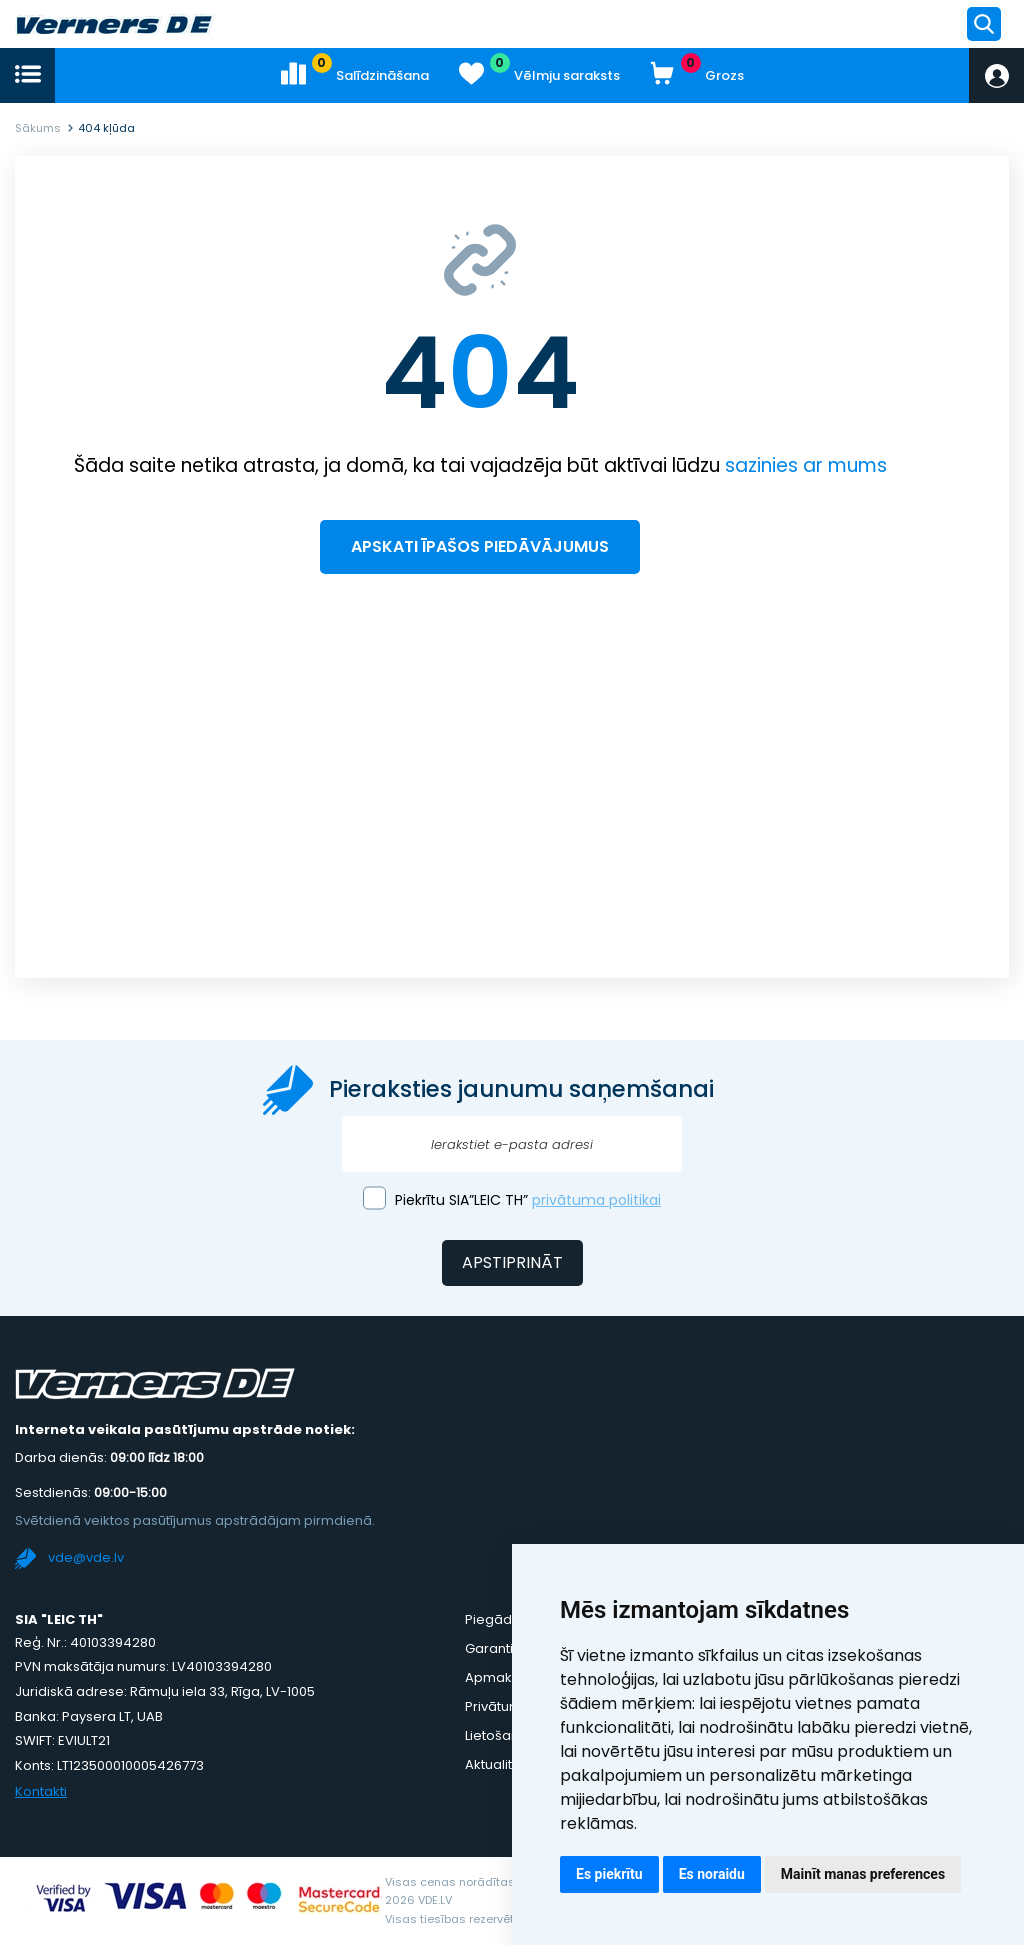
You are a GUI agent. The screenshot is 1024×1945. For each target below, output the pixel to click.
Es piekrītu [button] (609, 1874)
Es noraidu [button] (712, 1874)
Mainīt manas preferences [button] (863, 1874)
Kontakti (41, 1791)
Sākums (38, 128)
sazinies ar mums (806, 465)
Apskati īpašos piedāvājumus (480, 546)
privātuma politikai (596, 1200)
